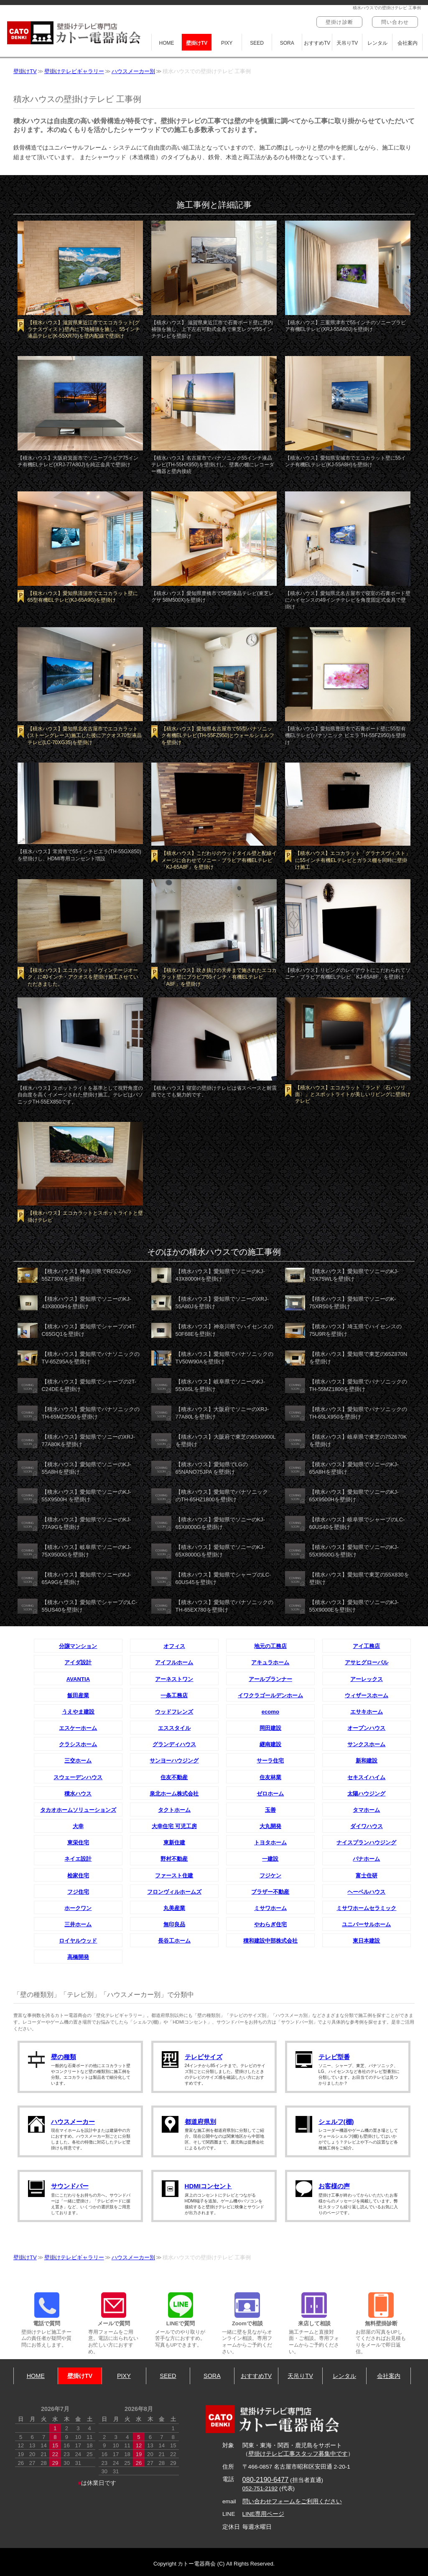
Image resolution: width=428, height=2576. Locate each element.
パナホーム (366, 1859)
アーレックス (366, 1679)
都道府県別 (200, 2121)
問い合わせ (395, 22)
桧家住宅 (78, 1875)
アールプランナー (270, 1679)
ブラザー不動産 (270, 1892)
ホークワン (78, 1908)
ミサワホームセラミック (366, 1908)
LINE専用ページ (263, 2514)
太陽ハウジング (366, 1793)
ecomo (270, 1712)
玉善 (270, 1810)
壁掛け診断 (339, 22)
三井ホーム (78, 1924)
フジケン (270, 1875)
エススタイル (174, 1728)
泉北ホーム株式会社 (174, 1793)
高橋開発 (78, 1957)
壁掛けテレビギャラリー (74, 71)
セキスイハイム (366, 1777)
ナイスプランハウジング (366, 1842)
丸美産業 (174, 1908)
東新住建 (174, 1842)
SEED (257, 43)
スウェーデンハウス (78, 1777)
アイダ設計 (78, 1662)
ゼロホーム (270, 1793)
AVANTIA (78, 1679)
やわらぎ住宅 (270, 1924)
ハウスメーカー (73, 2121)
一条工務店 (174, 1695)
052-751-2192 (260, 2488)
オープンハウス (366, 1728)
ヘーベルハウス (366, 1892)
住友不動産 (174, 1777)
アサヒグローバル (366, 1662)
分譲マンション (78, 1646)
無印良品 (174, 1924)
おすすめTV (317, 43)
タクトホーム (174, 1810)
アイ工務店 (366, 1646)
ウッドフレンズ (174, 1712)
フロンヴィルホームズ (174, 1892)
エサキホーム (366, 1712)
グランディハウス (174, 1744)
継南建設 (270, 1744)
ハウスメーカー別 (133, 71)
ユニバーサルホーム (366, 1924)
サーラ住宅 (270, 1760)
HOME (166, 43)
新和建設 (366, 1760)
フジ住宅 (78, 1892)
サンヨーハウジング (174, 1760)
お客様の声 (334, 2185)
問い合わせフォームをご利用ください (292, 2501)
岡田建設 (270, 1728)
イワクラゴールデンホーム (270, 1695)
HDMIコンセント (208, 2185)
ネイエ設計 (78, 1859)
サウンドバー (70, 2185)
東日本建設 (366, 1941)
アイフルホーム (174, 1662)
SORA (287, 43)
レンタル (377, 43)
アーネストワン (174, 1679)
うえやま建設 (78, 1712)
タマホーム (366, 1810)
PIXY (226, 43)
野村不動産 (174, 1859)
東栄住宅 (78, 1842)
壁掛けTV (196, 43)
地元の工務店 (270, 1646)
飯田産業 (78, 1695)
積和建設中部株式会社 (270, 1941)
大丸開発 (270, 1826)
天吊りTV (347, 43)
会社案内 (407, 43)
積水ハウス (78, 1793)
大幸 (78, 1826)
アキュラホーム (270, 1662)
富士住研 (366, 1875)
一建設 (270, 1859)
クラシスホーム (78, 1744)
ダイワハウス (366, 1826)
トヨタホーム (270, 1842)
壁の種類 (63, 2056)
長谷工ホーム (174, 1941)
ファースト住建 (174, 1875)
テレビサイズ (203, 2056)
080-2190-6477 (265, 2479)
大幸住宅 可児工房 (174, 1826)
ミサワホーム (270, 1908)
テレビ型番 (334, 2056)
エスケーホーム (78, 1728)
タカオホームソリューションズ (78, 1810)
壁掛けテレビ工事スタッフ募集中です (298, 2454)
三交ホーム (78, 1760)
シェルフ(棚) (336, 2121)
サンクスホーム (366, 1744)
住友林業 (270, 1777)
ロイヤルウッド (78, 1941)
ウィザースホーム (366, 1695)
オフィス (174, 1646)
